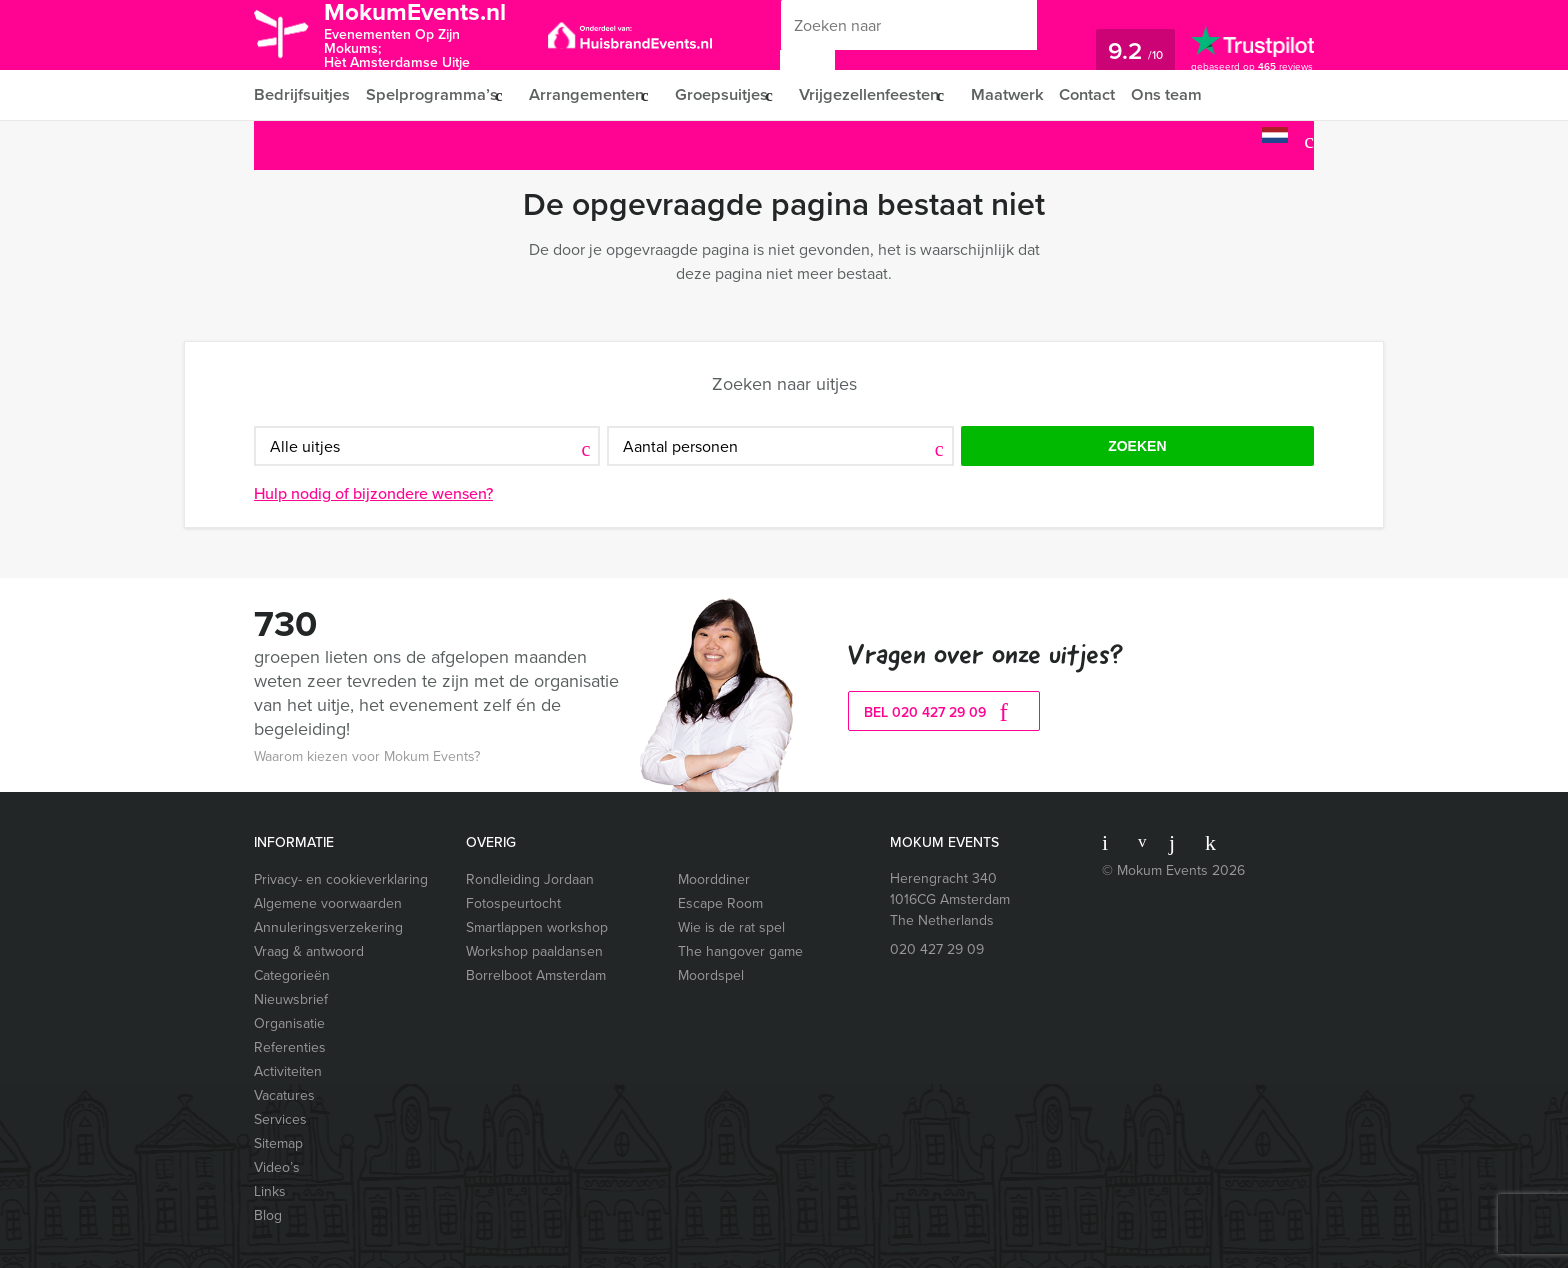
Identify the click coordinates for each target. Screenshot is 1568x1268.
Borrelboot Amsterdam (536, 975)
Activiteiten (288, 1071)
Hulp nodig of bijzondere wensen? (373, 493)
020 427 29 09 (937, 949)
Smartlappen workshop (537, 927)
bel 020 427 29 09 (944, 712)
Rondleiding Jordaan (530, 879)
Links (270, 1191)
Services (280, 1119)
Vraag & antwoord (309, 951)
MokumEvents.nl (426, 33)
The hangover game (740, 951)
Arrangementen (589, 94)
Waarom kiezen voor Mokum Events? (367, 756)
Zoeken (1137, 446)
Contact (1111, 94)
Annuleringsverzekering (328, 927)
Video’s (277, 1167)
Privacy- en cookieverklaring (341, 879)
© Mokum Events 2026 (1173, 870)
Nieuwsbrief (291, 999)
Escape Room (720, 903)
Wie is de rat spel (731, 927)
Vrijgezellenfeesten (884, 94)
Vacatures (284, 1095)
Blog (268, 1215)
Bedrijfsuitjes (301, 94)
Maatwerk (1028, 94)
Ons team (1192, 94)
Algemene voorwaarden (328, 903)
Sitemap (278, 1143)
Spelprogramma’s (430, 94)
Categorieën (292, 975)
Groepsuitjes (730, 94)
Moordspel (711, 975)
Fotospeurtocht (513, 903)
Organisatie (289, 1023)
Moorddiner (714, 879)
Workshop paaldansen (534, 951)
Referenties (290, 1047)
